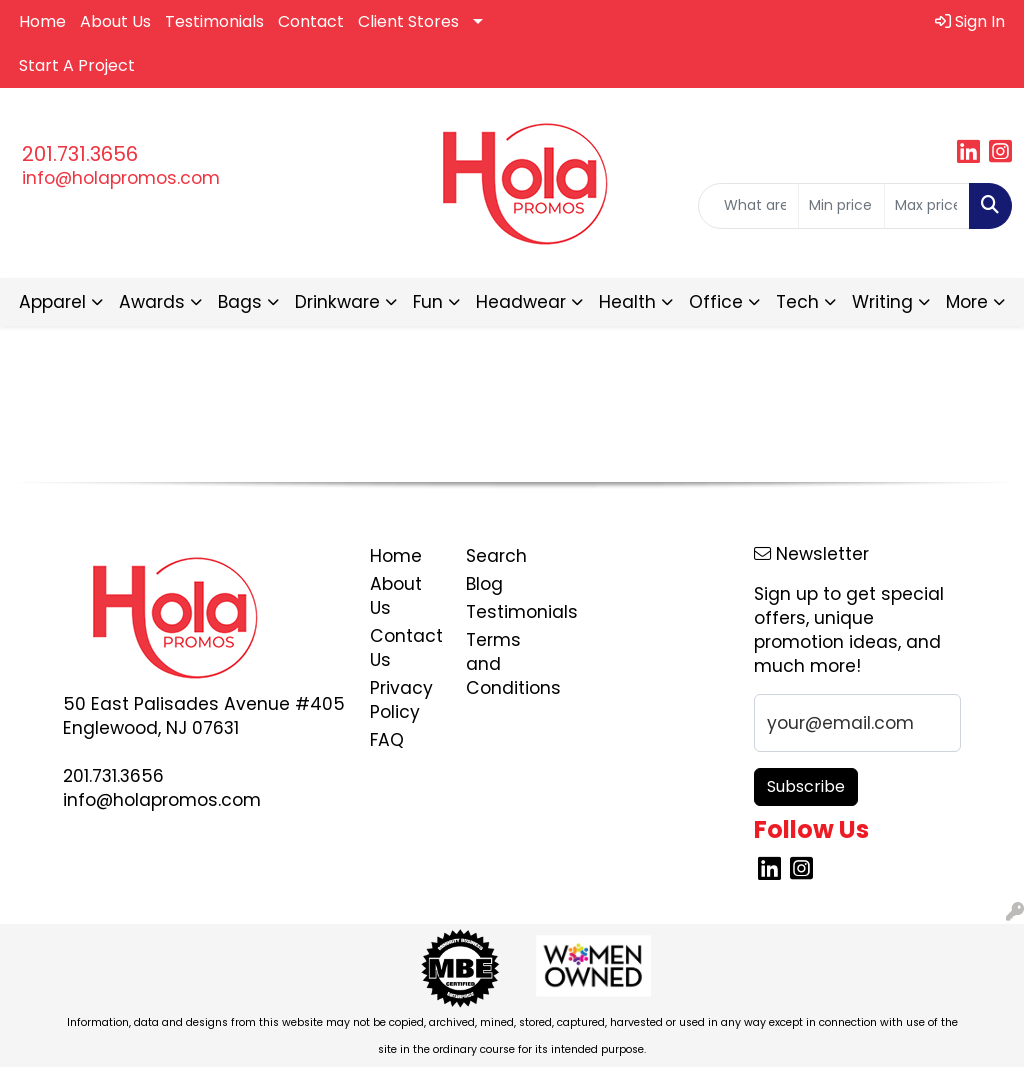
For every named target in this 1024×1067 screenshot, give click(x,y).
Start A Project (77, 65)
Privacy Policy (401, 700)
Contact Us (406, 648)
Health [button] (627, 302)
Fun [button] (428, 302)
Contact (311, 21)
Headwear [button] (521, 302)
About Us (115, 21)
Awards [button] (152, 302)
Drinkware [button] (337, 302)
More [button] (967, 302)
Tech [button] (797, 302)
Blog (484, 584)
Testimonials (214, 21)
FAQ (387, 740)
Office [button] (716, 302)
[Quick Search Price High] (927, 206)
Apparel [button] (52, 302)
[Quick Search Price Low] (841, 206)
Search (496, 556)
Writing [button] (882, 302)
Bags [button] (240, 302)
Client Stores (408, 21)
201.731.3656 (80, 154)
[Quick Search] (748, 206)
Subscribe (806, 786)
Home (42, 21)
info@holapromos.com (121, 178)
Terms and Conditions (502, 664)
